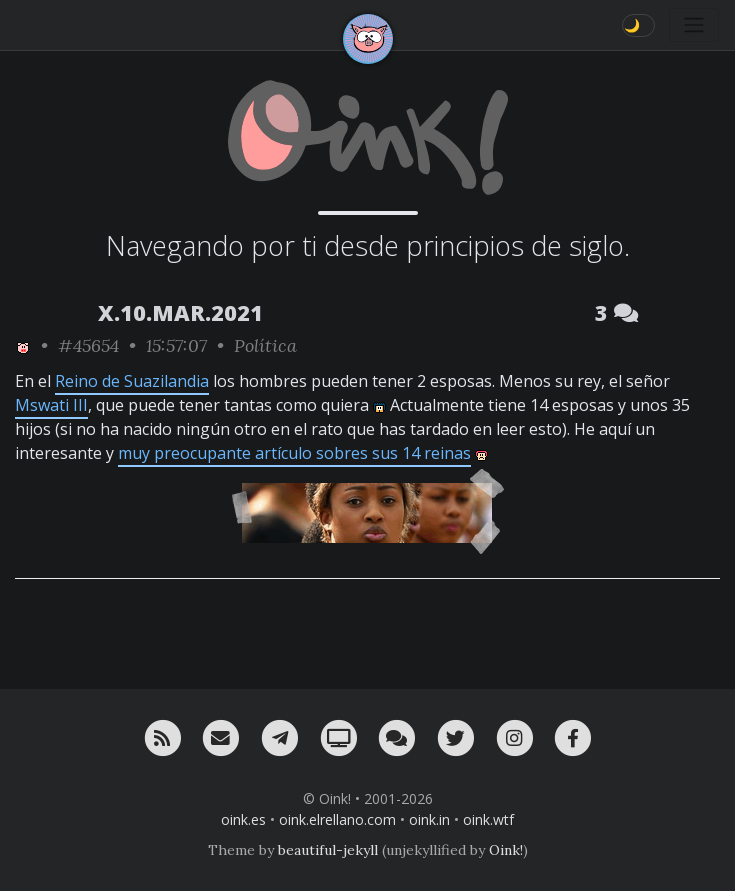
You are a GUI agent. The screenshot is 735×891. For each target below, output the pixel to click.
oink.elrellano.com (337, 819)
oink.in (429, 819)
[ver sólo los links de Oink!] (23, 345)
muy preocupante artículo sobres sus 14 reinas (294, 453)
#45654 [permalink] (88, 345)
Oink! (506, 850)
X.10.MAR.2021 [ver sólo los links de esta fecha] (180, 312)
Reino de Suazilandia (132, 381)
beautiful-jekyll (328, 850)
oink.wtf (488, 819)
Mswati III (51, 405)
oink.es (243, 819)
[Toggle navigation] (694, 25)
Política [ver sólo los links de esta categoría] (265, 345)
